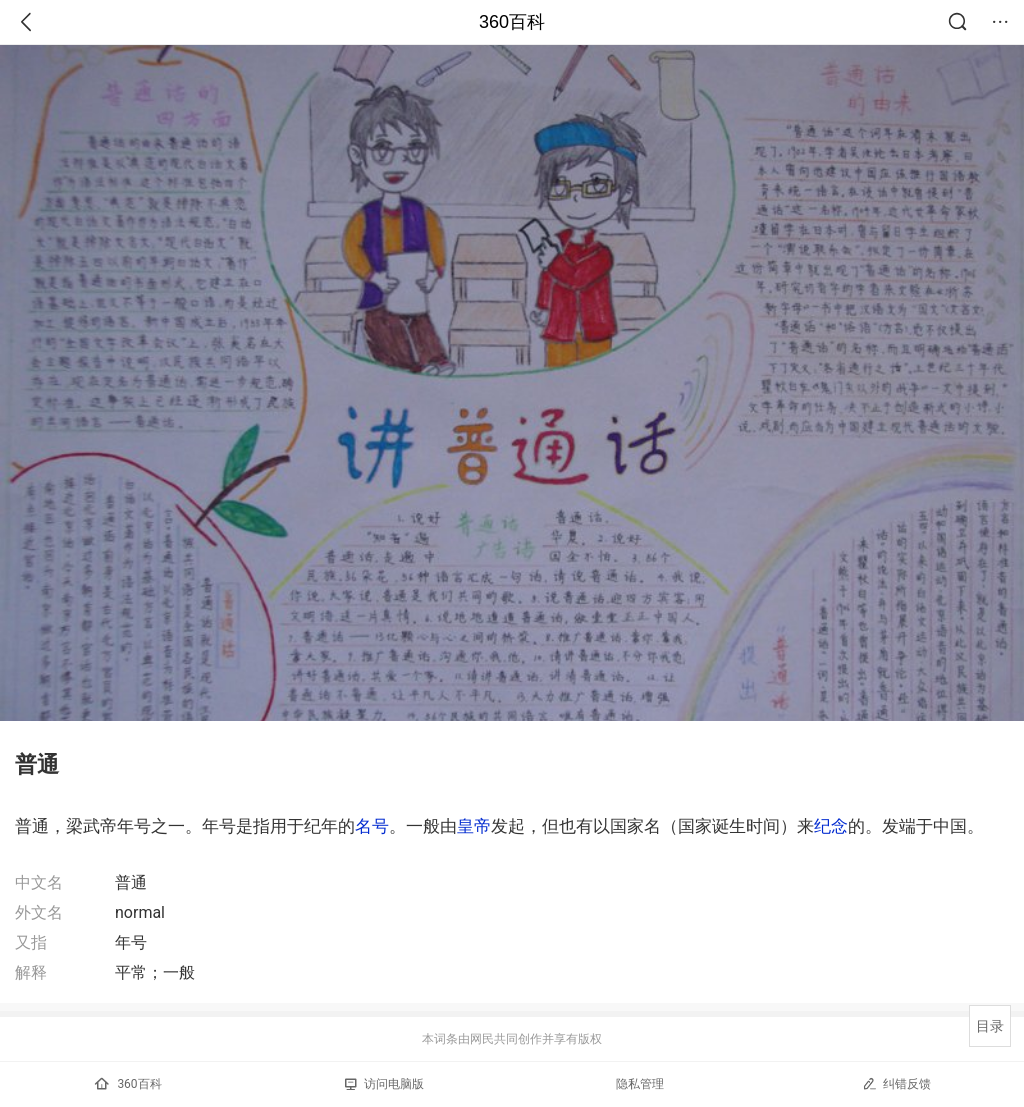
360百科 (512, 22)
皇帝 (474, 826)
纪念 (831, 826)
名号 (372, 826)
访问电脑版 (384, 1084)
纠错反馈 (896, 1083)
